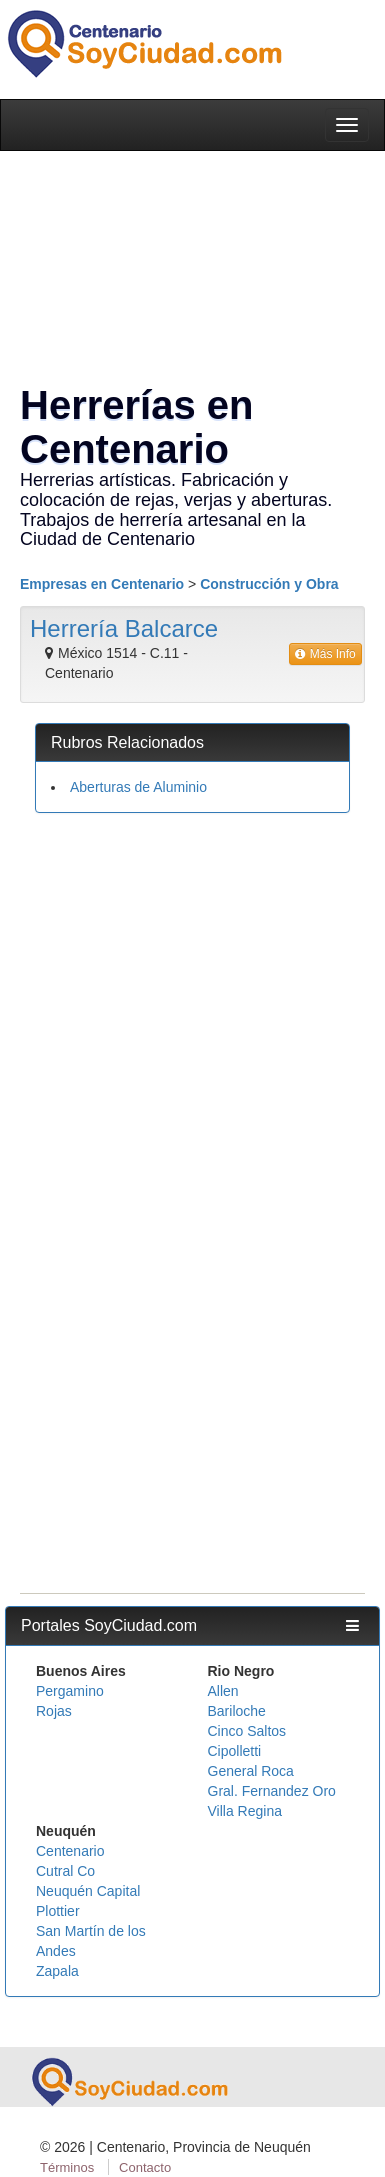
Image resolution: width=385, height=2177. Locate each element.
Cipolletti (235, 1751)
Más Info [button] (325, 654)
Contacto (145, 2167)
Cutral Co (65, 1871)
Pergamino (70, 1691)
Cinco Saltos (247, 1731)
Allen (223, 1691)
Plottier (58, 1911)
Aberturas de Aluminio (138, 787)
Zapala (57, 1971)
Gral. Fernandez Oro (272, 1791)
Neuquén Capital (88, 1891)
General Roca (251, 1771)
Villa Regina (245, 1811)
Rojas (54, 1711)
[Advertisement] (187, 1020)
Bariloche (237, 1711)
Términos (67, 2167)
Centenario (70, 1851)
